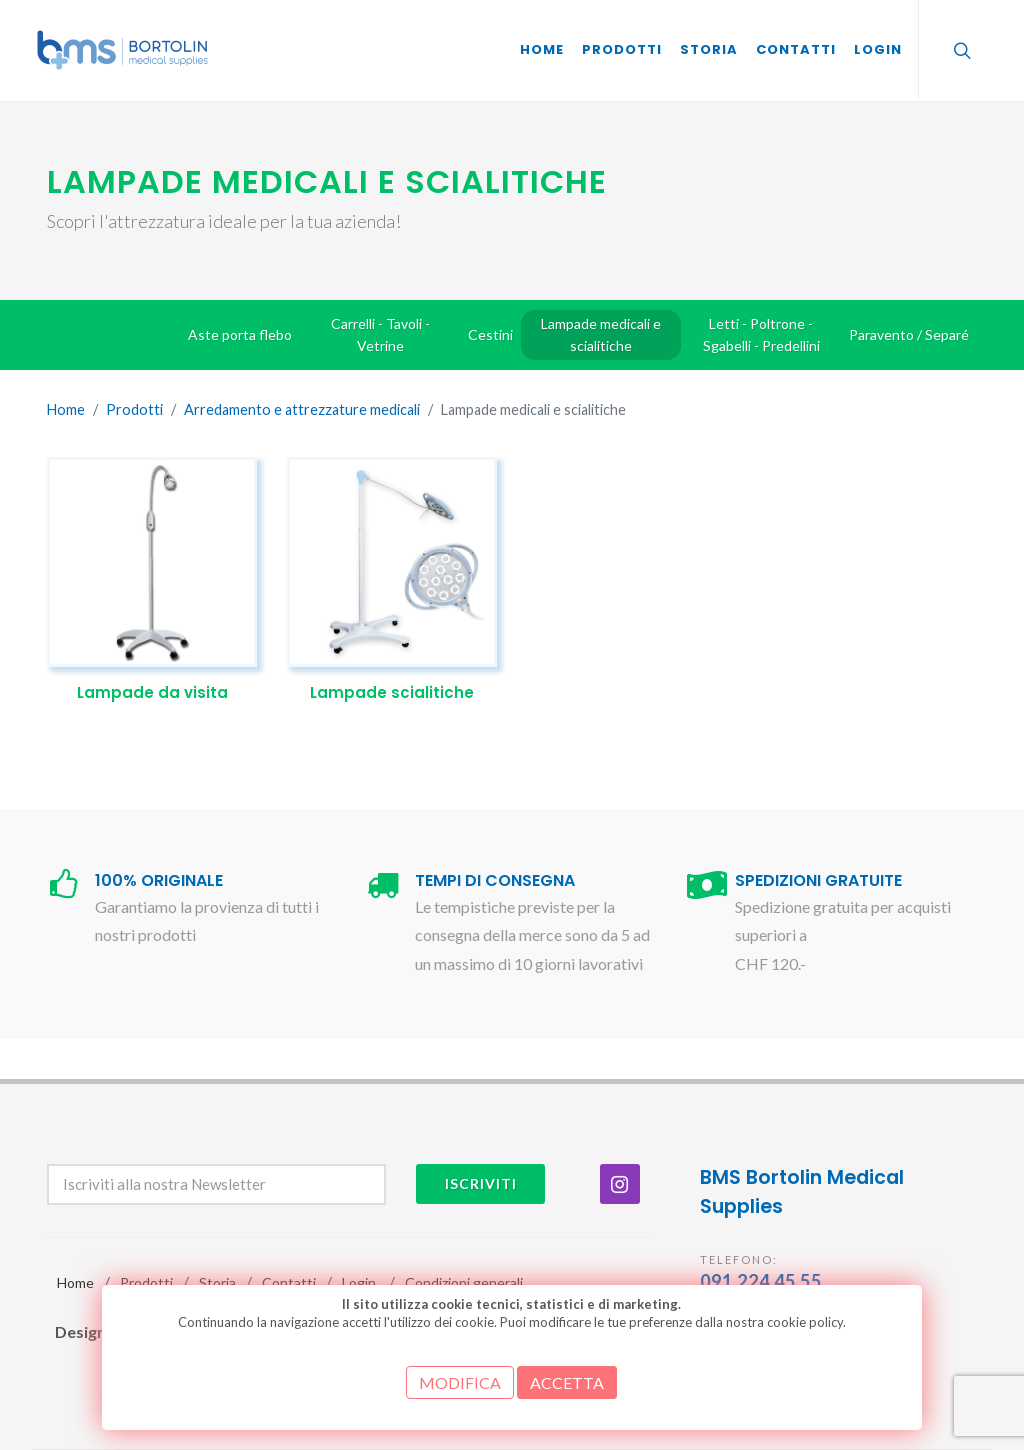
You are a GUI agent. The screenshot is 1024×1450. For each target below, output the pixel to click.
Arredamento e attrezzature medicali (302, 409)
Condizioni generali (464, 1282)
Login (359, 1282)
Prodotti (134, 409)
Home (66, 409)
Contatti (289, 1282)
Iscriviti (481, 1183)
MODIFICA (460, 1382)
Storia (217, 1282)
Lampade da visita (152, 692)
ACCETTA (567, 1382)
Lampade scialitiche (392, 692)
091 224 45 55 (761, 1281)
